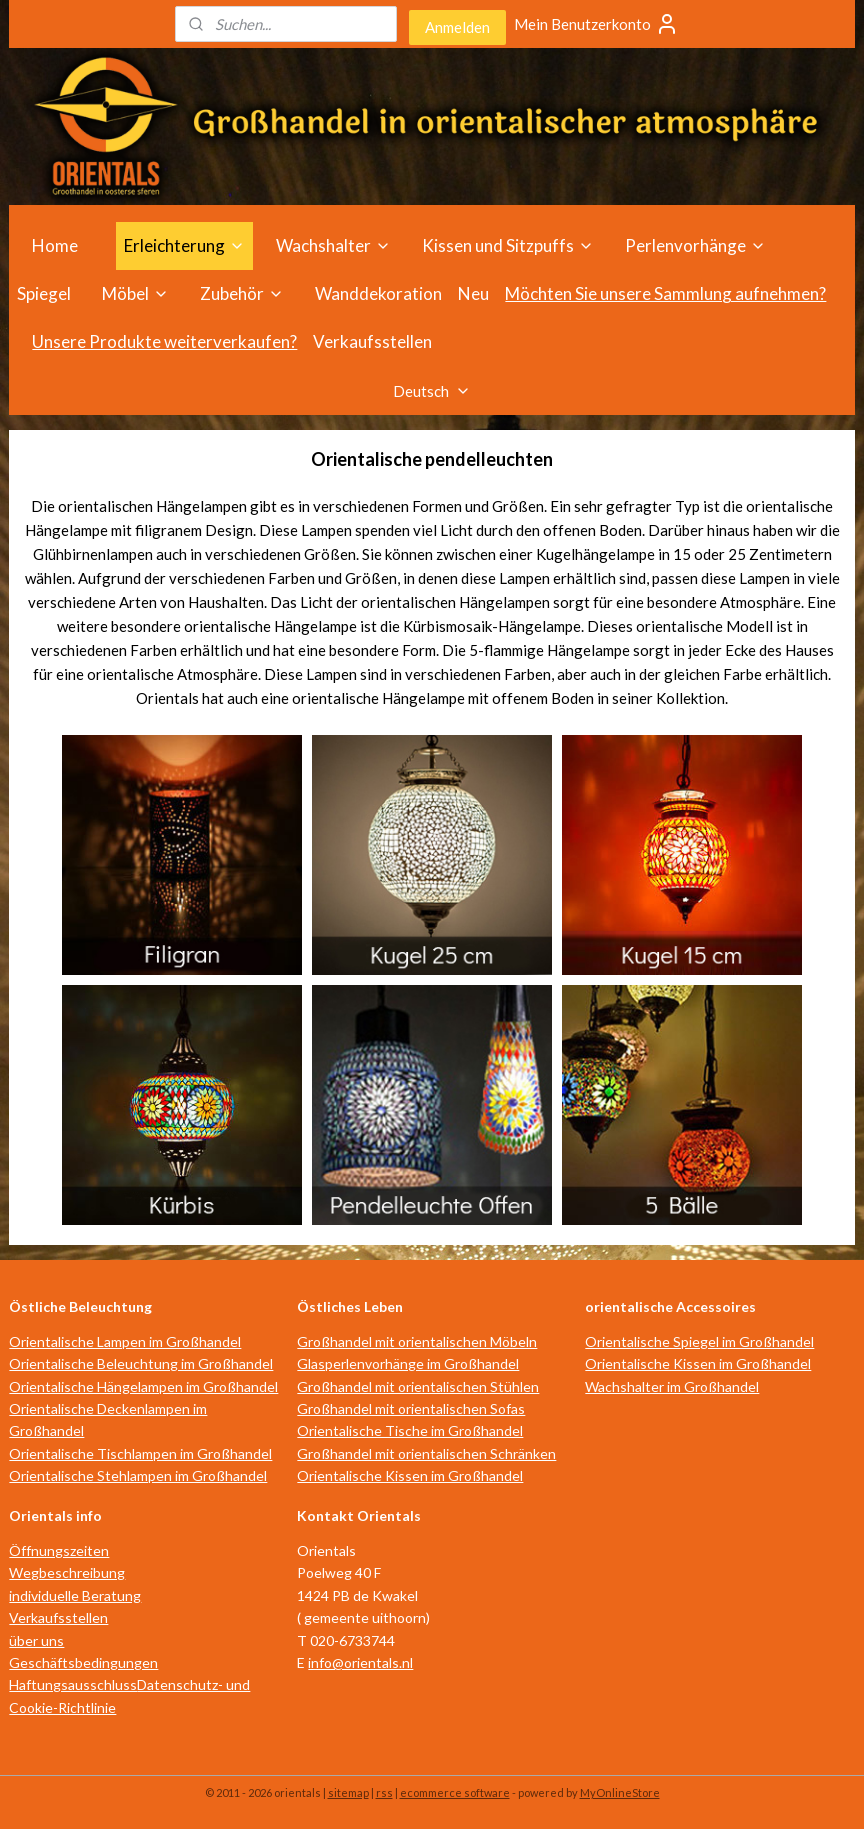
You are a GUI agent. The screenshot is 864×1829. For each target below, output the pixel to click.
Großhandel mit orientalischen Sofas (411, 1408)
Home (55, 245)
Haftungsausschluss (73, 1684)
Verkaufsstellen (372, 341)
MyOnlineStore (620, 1792)
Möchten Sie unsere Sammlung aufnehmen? (665, 293)
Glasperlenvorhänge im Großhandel (408, 1363)
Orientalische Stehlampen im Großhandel (138, 1475)
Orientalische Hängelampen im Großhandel (143, 1386)
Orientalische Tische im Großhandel (410, 1430)
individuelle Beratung (75, 1595)
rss (384, 1792)
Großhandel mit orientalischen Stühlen (418, 1386)
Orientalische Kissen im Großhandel (410, 1475)
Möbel (135, 293)
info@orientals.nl (360, 1662)
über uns (36, 1640)
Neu (473, 293)
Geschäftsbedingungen (83, 1662)
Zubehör (242, 293)
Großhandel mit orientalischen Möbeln (417, 1341)
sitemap (348, 1792)
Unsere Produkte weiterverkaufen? (164, 341)
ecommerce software (455, 1792)
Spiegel (44, 293)
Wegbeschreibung (67, 1572)
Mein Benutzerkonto (596, 24)
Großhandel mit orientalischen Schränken (426, 1453)
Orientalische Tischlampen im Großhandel (140, 1453)
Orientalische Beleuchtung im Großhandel (141, 1363)
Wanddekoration (378, 293)
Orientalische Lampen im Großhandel (125, 1341)
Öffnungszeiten (59, 1550)
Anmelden (457, 27)
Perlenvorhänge (695, 245)
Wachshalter (333, 245)
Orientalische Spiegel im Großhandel (699, 1341)
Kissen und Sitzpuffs (508, 245)
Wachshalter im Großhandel (672, 1386)
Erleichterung (184, 245)
